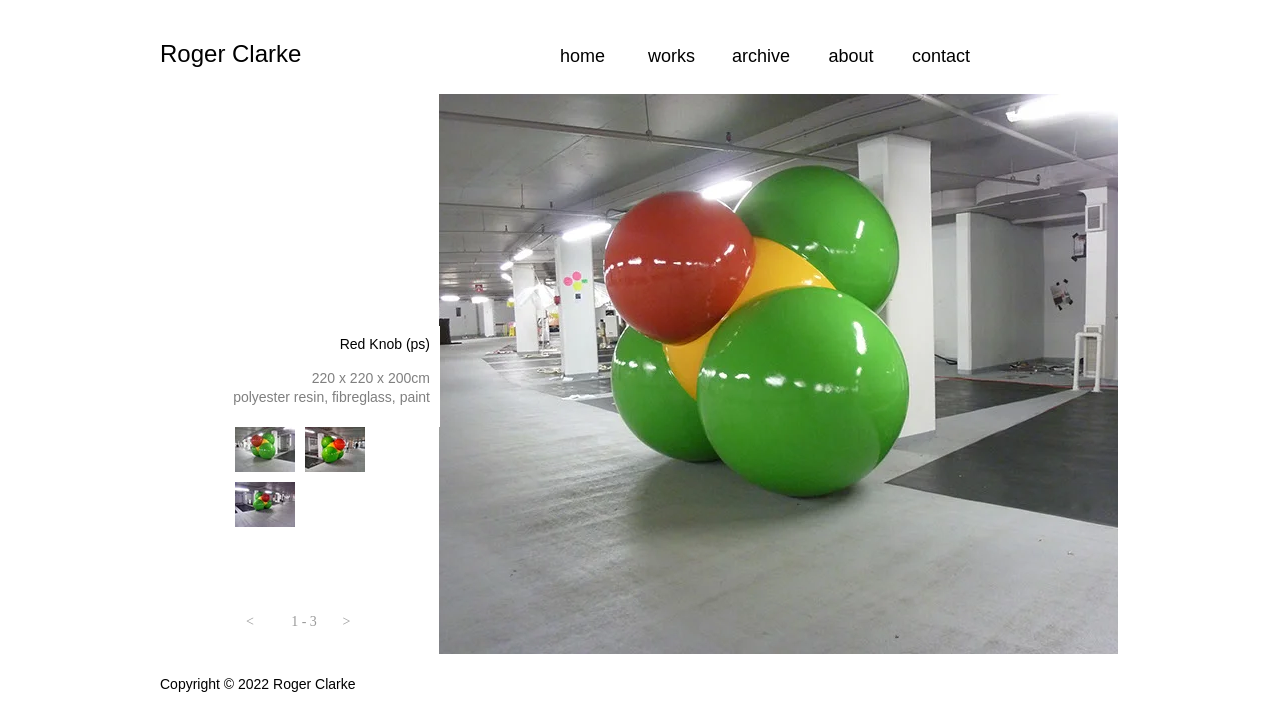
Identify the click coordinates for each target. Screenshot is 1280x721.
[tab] (265, 449)
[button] (250, 624)
